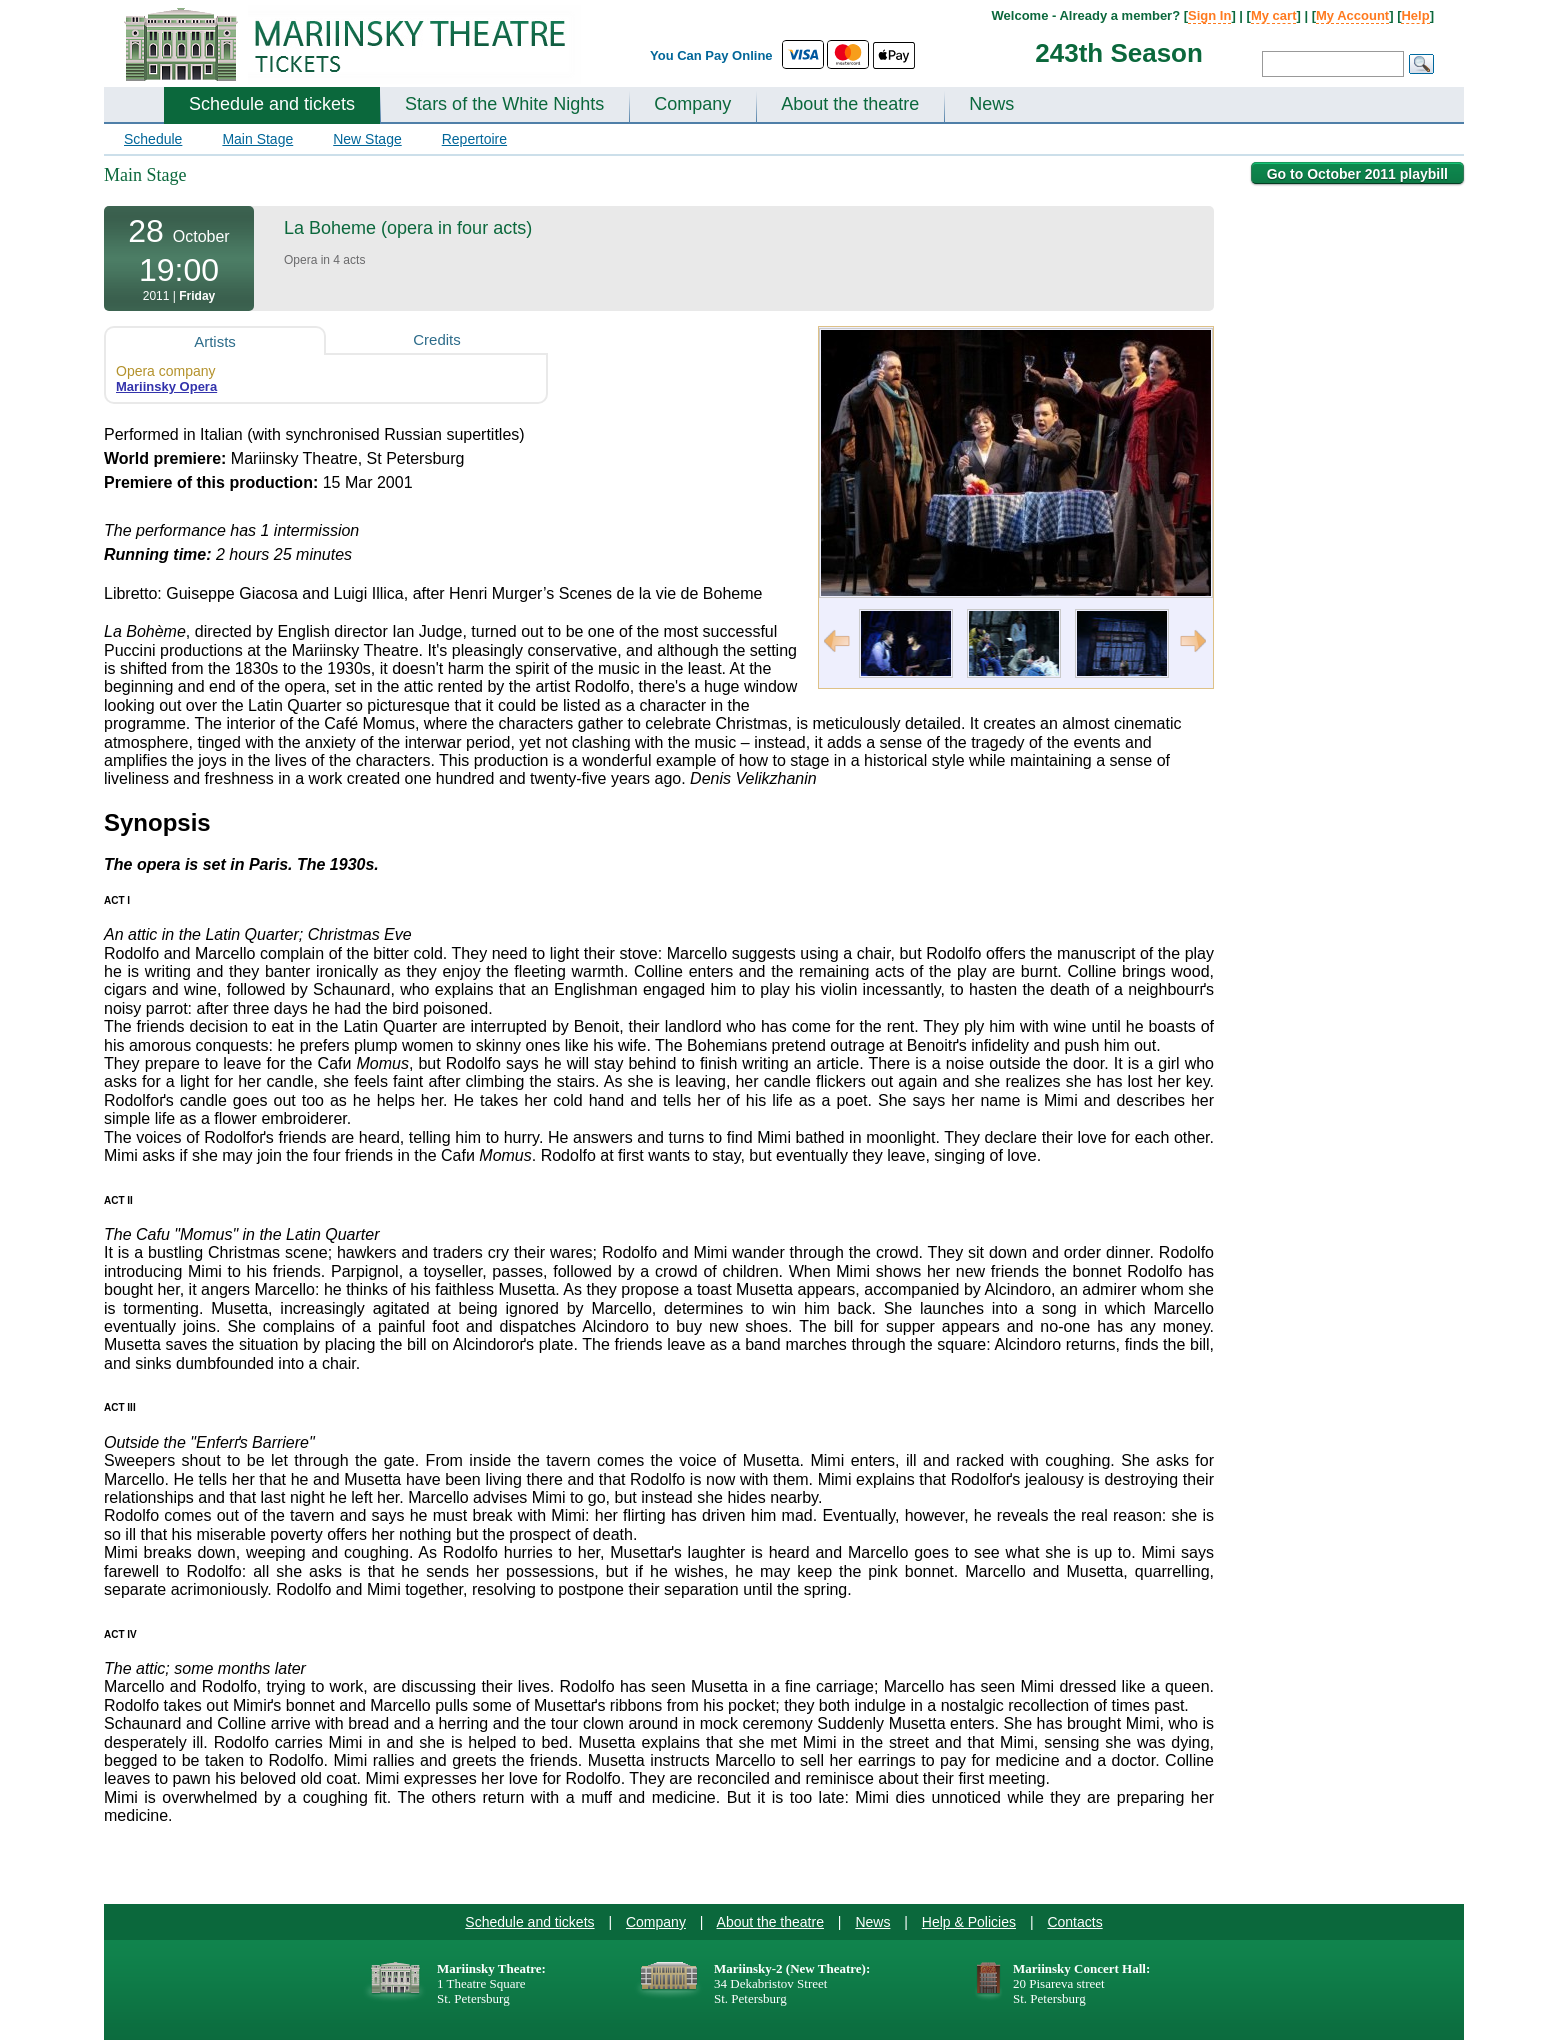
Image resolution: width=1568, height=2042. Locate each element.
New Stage (367, 139)
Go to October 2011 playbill (1357, 174)
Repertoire (474, 139)
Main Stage (257, 139)
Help (1415, 15)
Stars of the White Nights (504, 104)
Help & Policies (969, 1922)
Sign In (1209, 15)
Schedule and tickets (272, 104)
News (991, 104)
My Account (1352, 15)
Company (692, 104)
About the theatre (850, 104)
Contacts (1074, 1922)
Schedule (153, 139)
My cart (1274, 15)
